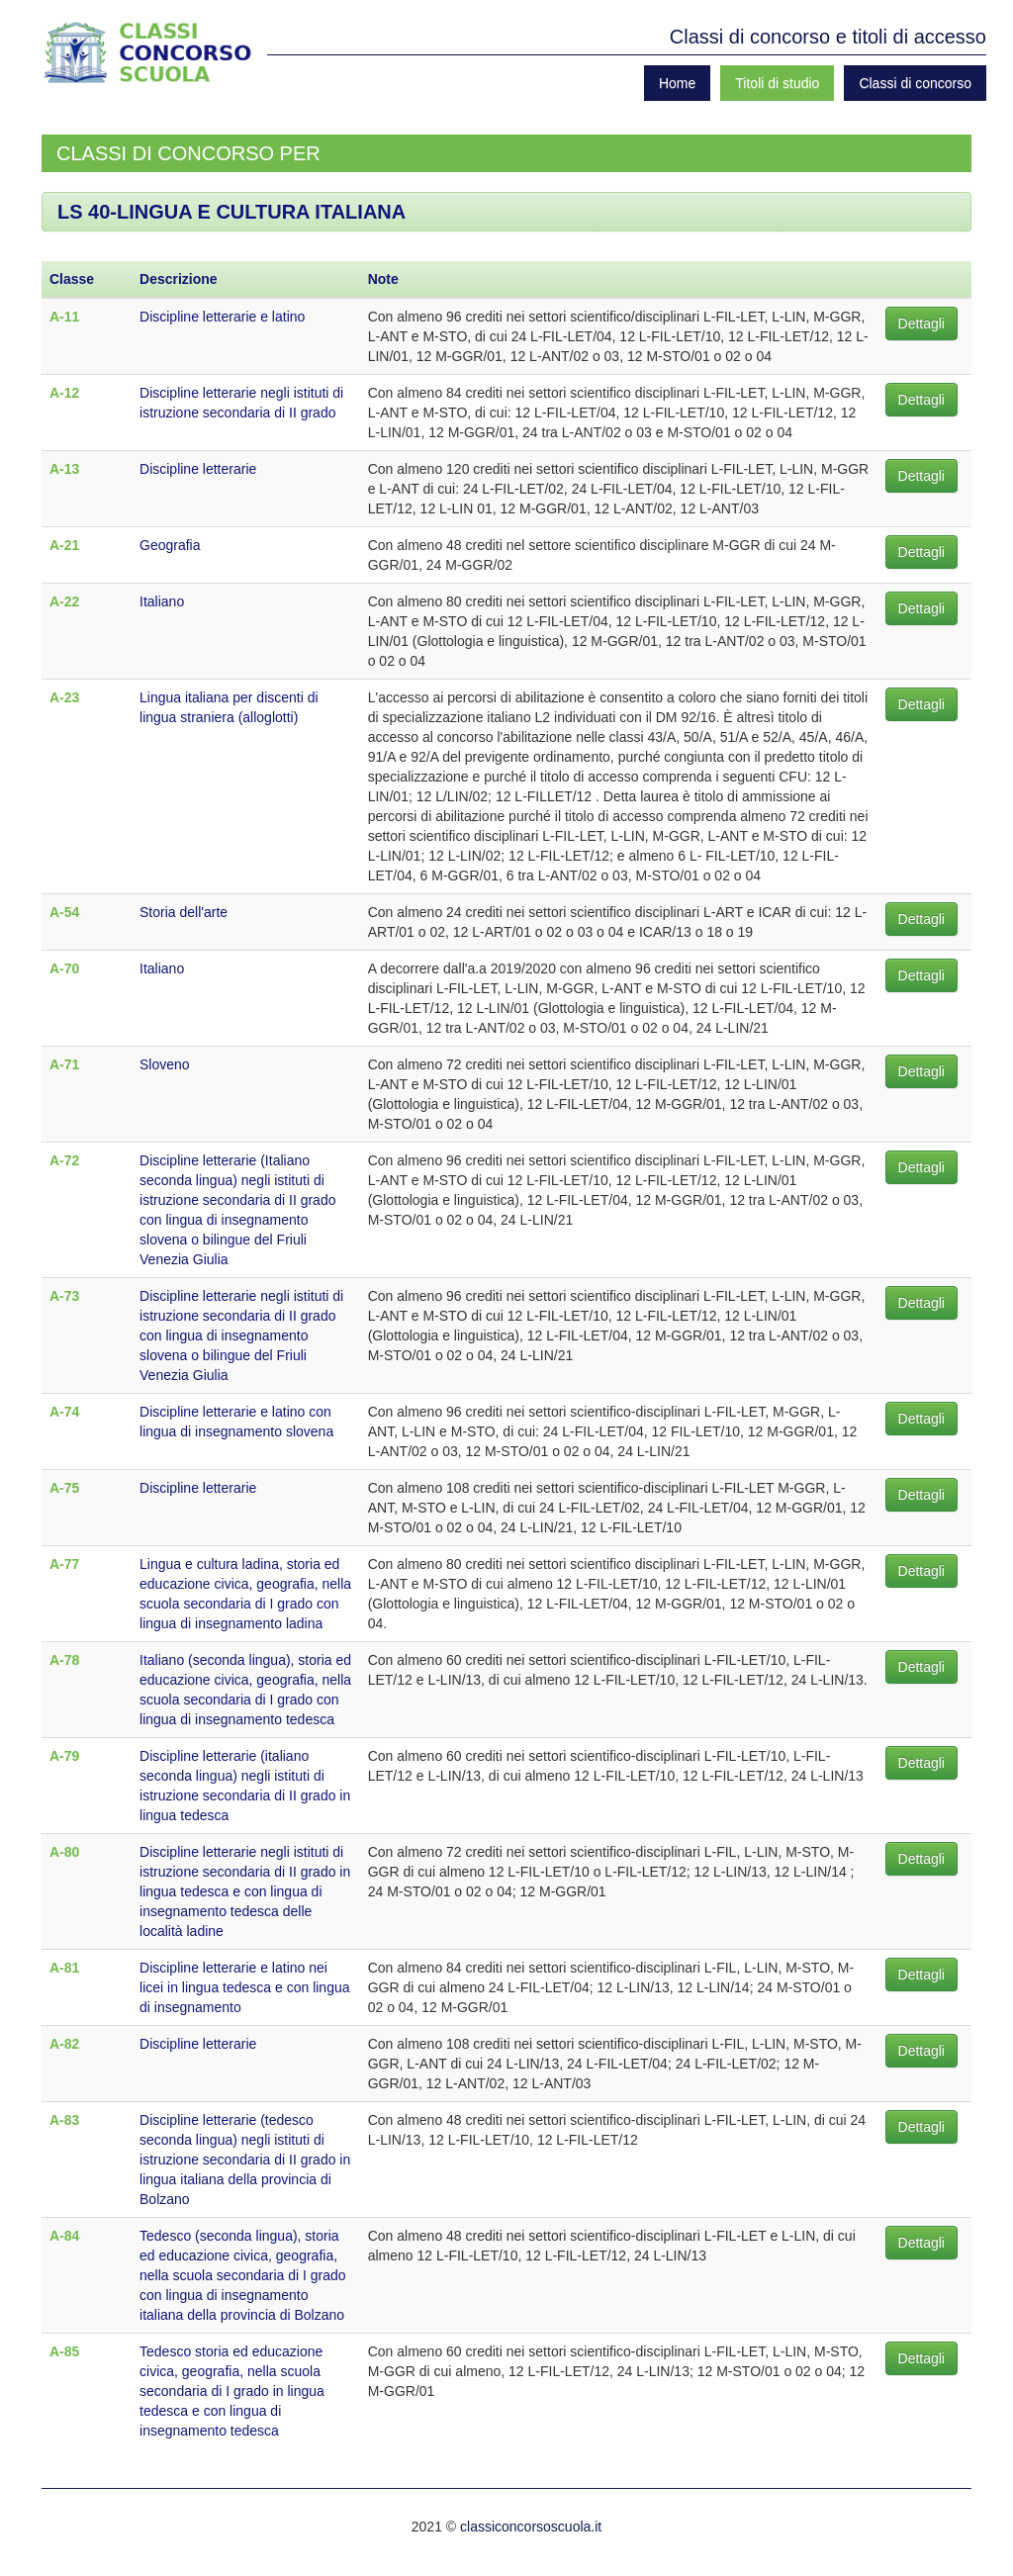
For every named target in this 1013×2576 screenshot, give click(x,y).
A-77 (64, 1564)
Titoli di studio (777, 83)
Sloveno (164, 1064)
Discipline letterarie (197, 469)
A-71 (64, 1064)
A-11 (64, 316)
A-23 (64, 697)
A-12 (64, 393)
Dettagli (921, 323)
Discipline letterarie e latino (222, 316)
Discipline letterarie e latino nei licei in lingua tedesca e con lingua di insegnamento (244, 1987)
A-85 (64, 2351)
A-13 (64, 469)
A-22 (64, 601)
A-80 (64, 1852)
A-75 (64, 1488)
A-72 (64, 1160)
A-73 (64, 1296)
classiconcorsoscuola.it (530, 2526)
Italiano (161, 601)
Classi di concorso (915, 83)
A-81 (64, 1968)
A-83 (64, 2120)
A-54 (64, 912)
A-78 (64, 1660)
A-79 (64, 1756)
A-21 (64, 545)
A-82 (64, 2044)
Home (677, 83)
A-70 (64, 968)
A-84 (64, 2236)
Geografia (169, 545)
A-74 (64, 1412)
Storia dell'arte (183, 912)
